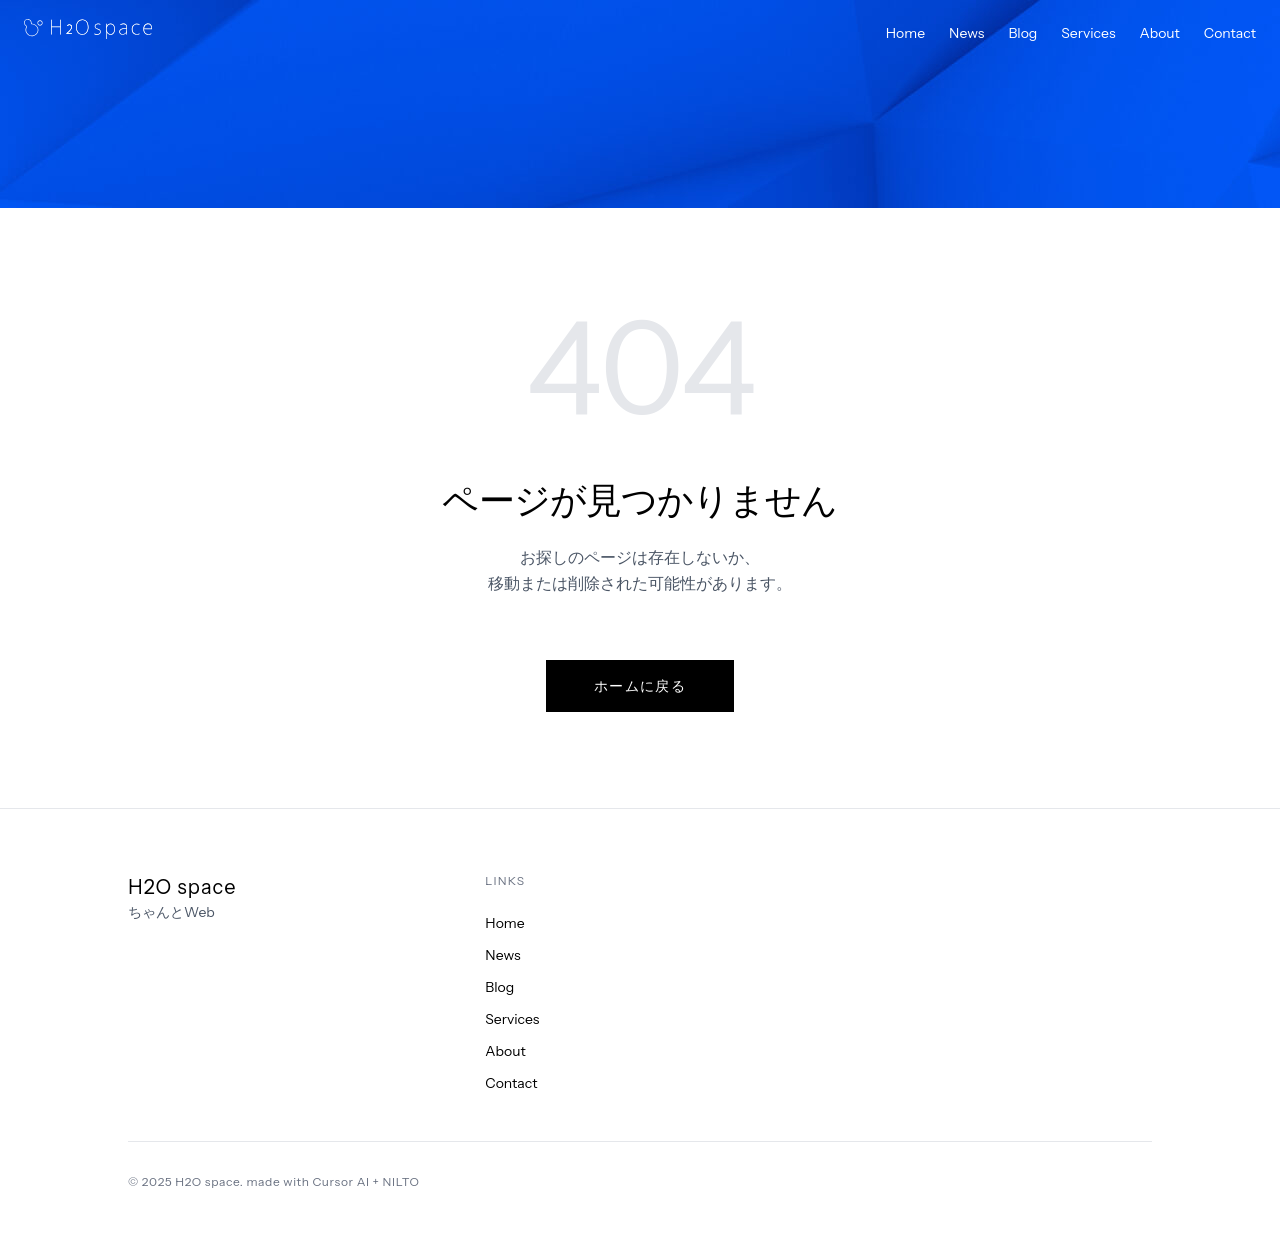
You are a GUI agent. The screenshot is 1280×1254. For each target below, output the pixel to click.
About (1160, 33)
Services (1088, 33)
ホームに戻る (640, 686)
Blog (1022, 33)
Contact (1230, 33)
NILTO (401, 1181)
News (966, 33)
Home (905, 33)
